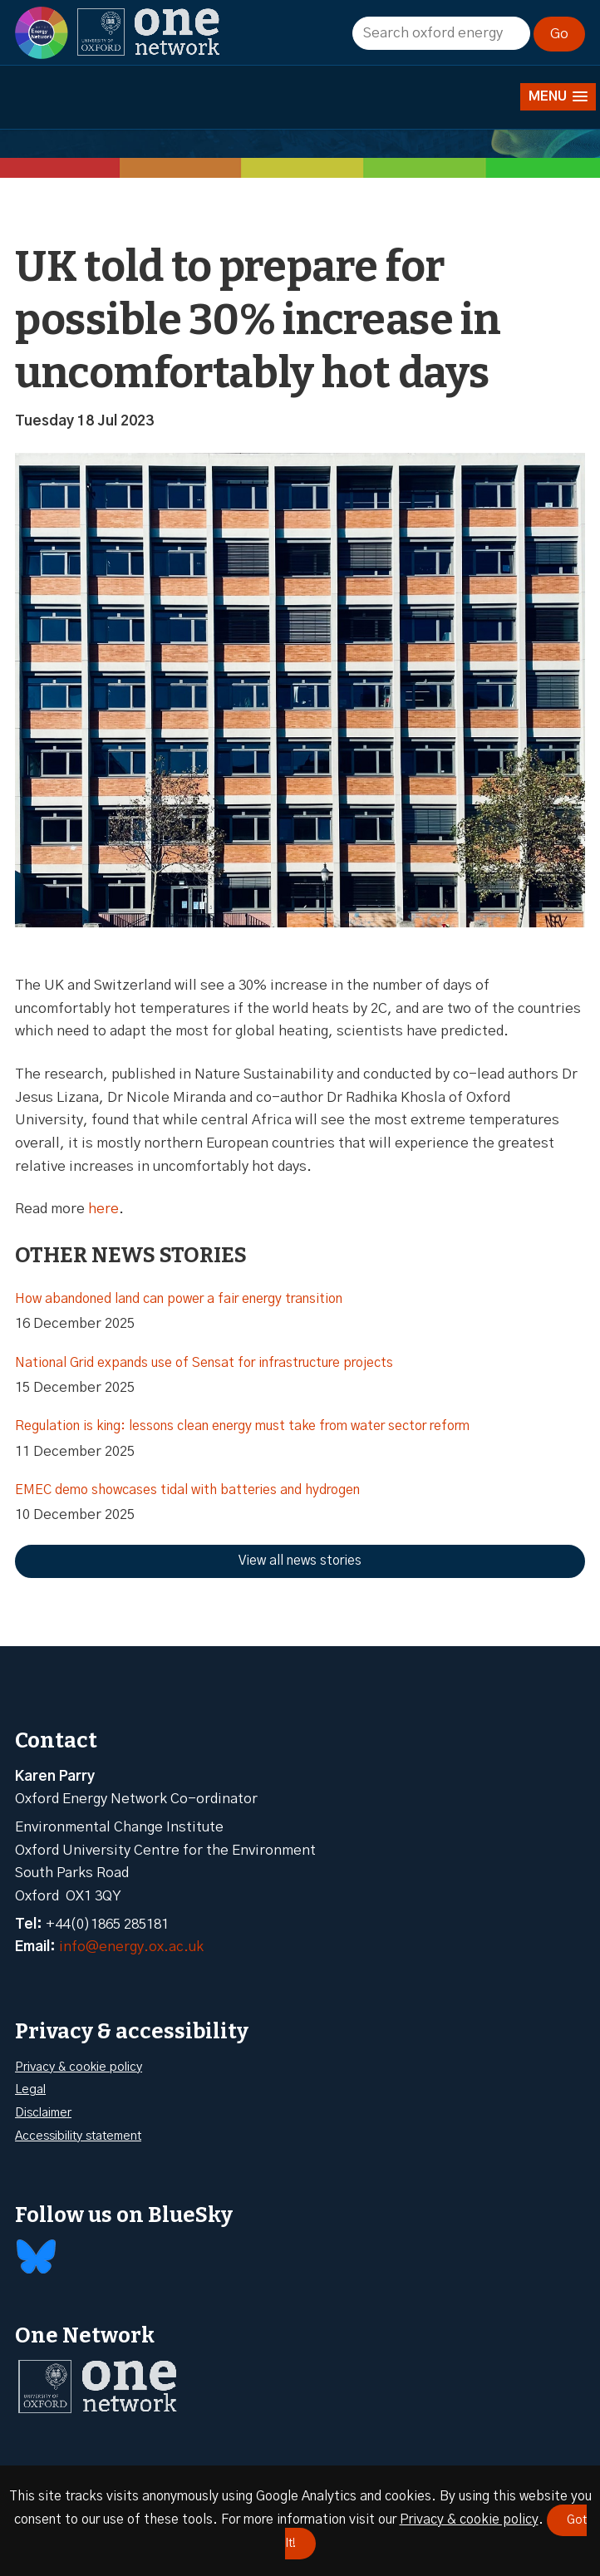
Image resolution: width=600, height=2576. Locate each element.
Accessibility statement (78, 2136)
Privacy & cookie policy (78, 2067)
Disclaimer (43, 2113)
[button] (558, 97)
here (103, 1209)
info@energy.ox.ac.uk (131, 1946)
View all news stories (300, 1560)
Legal (30, 2089)
